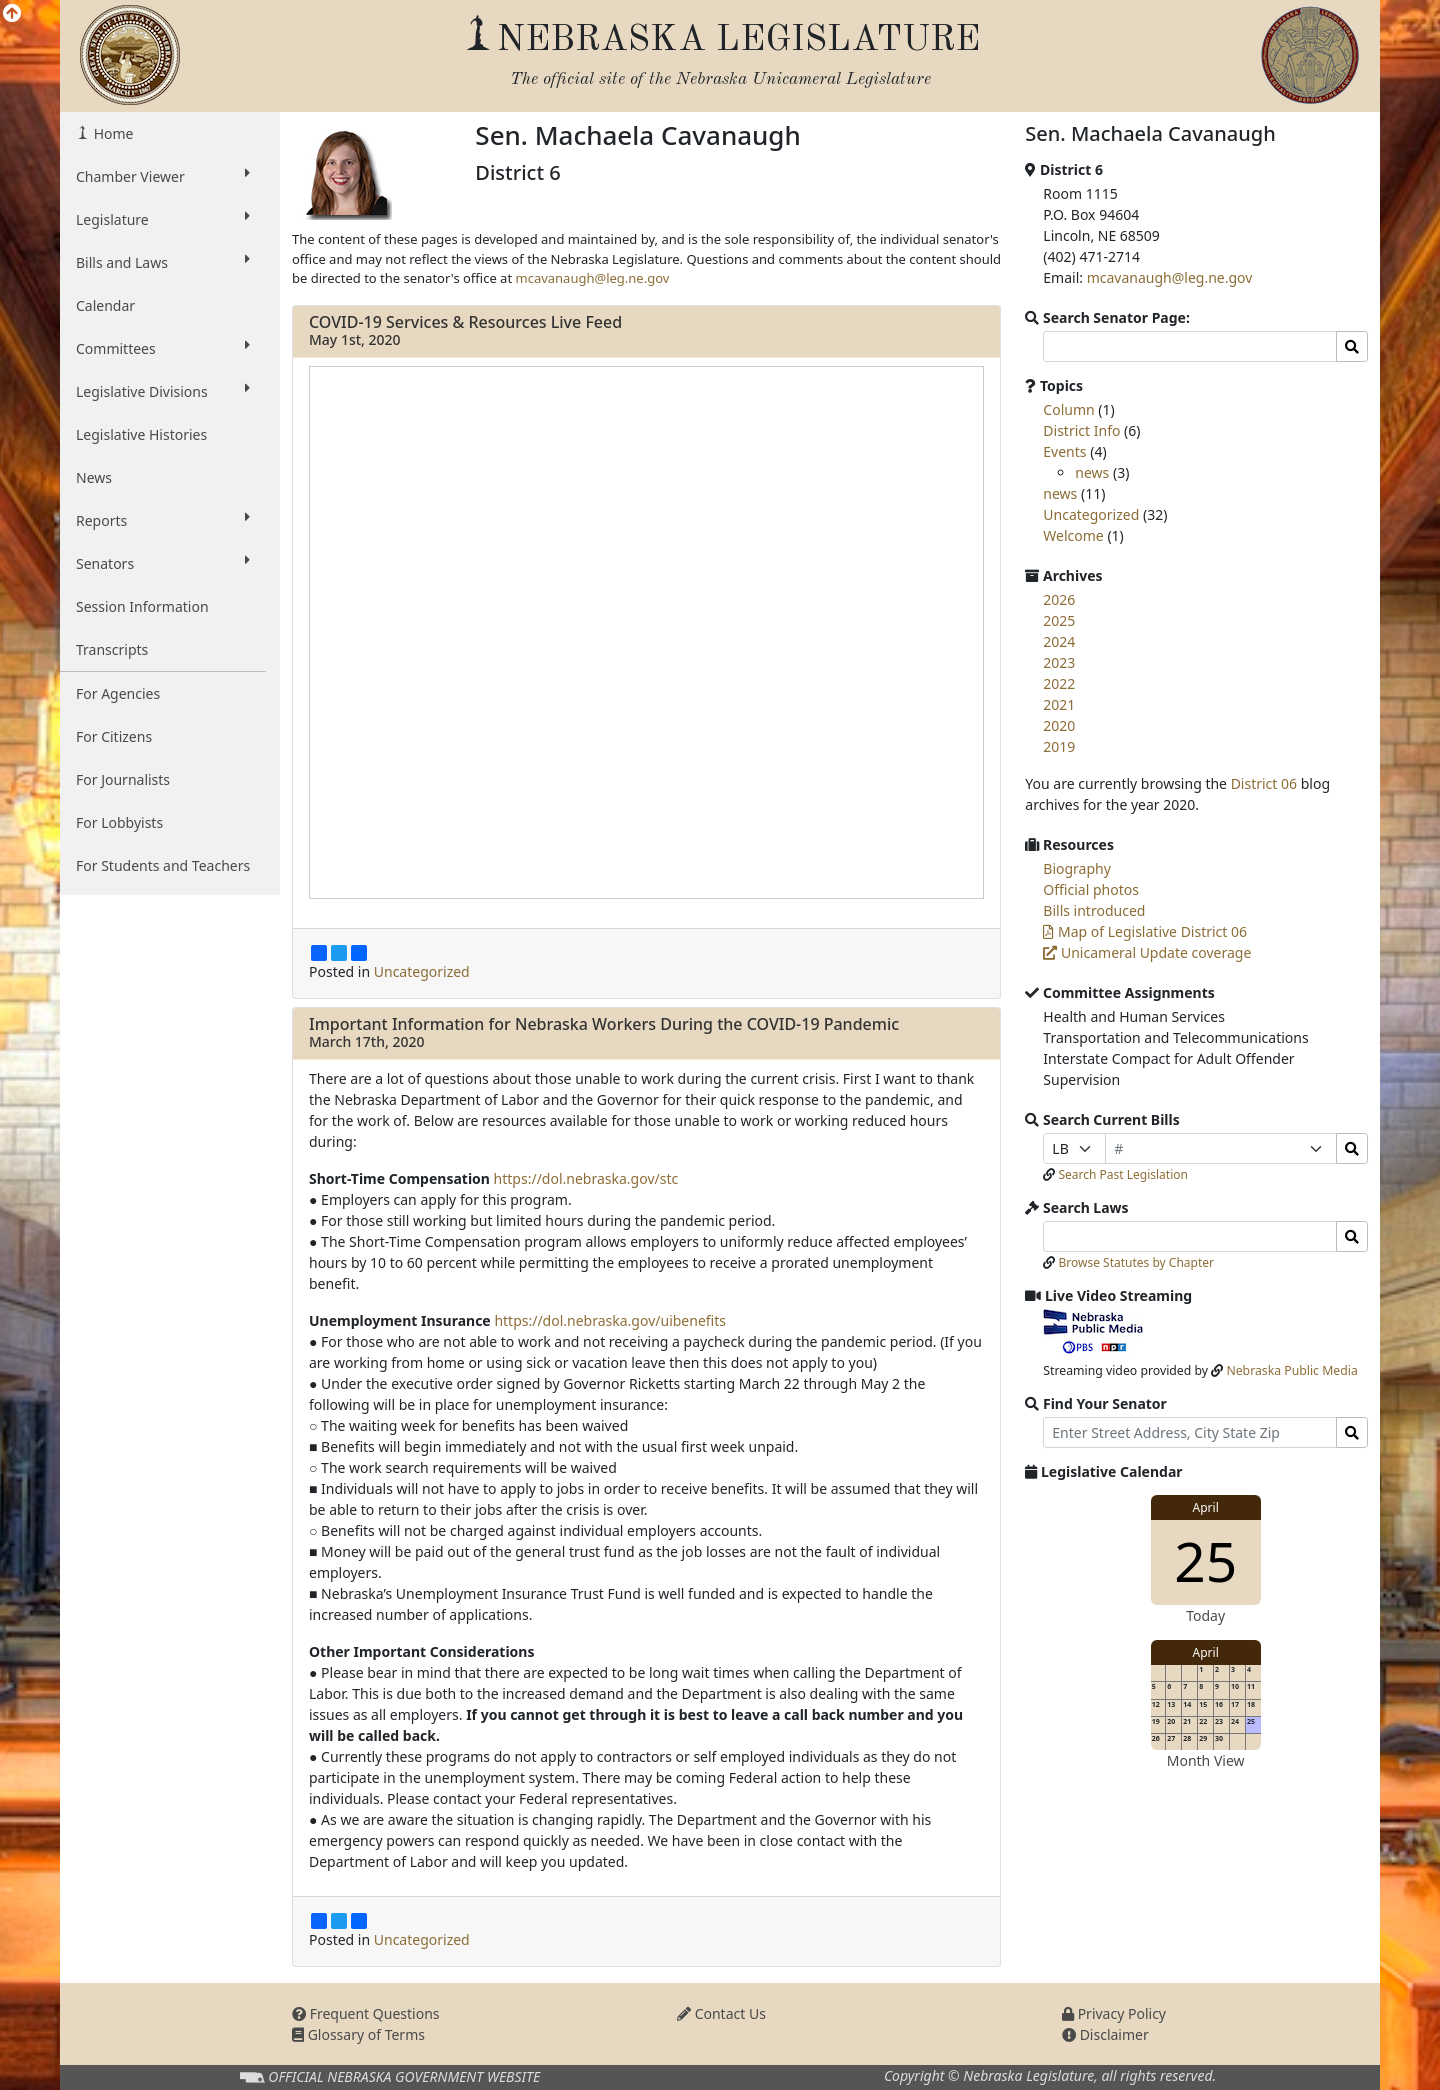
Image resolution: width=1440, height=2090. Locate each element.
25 (1205, 1560)
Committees (163, 348)
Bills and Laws (163, 262)
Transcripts (112, 649)
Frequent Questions (366, 2013)
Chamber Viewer (163, 176)
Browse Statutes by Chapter (1136, 1262)
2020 (1059, 725)
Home (111, 133)
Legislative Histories (141, 434)
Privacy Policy (1114, 2013)
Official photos (1091, 889)
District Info (1081, 430)
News (94, 477)
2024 (1059, 641)
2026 (1059, 599)
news (1092, 472)
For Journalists (123, 779)
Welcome (1073, 535)
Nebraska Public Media (1291, 1370)
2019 (1059, 746)
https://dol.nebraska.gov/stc (586, 1178)
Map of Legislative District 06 (1145, 931)
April (1206, 1507)
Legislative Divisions (163, 391)
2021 (1059, 704)
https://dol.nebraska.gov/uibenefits (610, 1320)
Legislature (163, 219)
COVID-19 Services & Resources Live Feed (465, 322)
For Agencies (118, 693)
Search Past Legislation (1123, 1174)
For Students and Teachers (163, 865)
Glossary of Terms (358, 2034)
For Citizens (114, 736)
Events (1064, 451)
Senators (163, 563)
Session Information (142, 606)
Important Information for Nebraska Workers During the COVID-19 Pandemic (604, 1024)
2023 (1059, 662)
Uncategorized (422, 971)
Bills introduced (1094, 910)
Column (1068, 409)
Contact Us (721, 2013)
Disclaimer (1105, 2034)
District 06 (1264, 783)
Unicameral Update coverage (1147, 952)
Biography (1077, 868)
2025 (1059, 620)
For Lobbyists (119, 822)
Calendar (105, 305)
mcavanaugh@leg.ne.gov (592, 278)
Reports (163, 520)
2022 (1059, 683)
